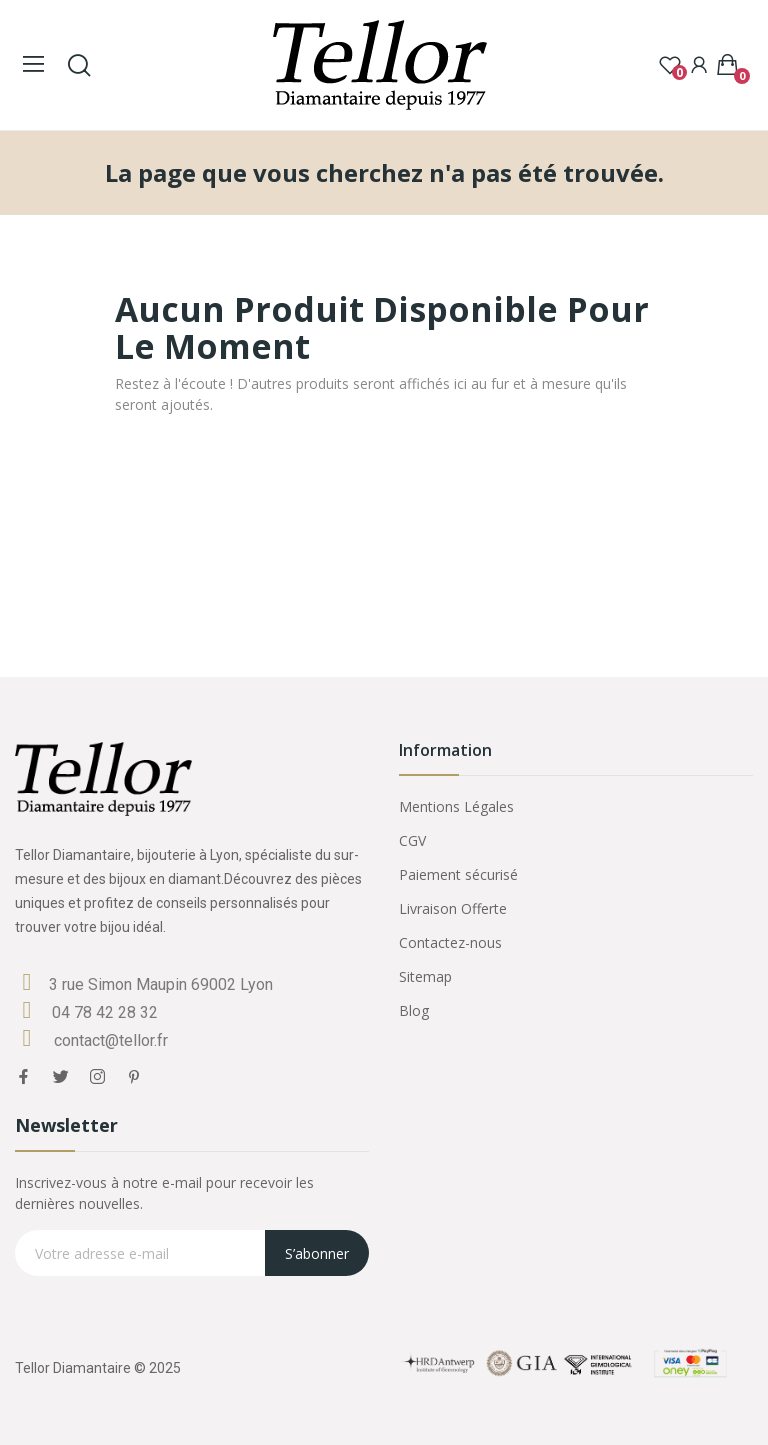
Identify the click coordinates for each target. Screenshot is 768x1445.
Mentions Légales (456, 806)
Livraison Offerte (453, 908)
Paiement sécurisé (458, 874)
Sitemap (425, 976)
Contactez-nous (450, 942)
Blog (414, 1010)
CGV (412, 840)
